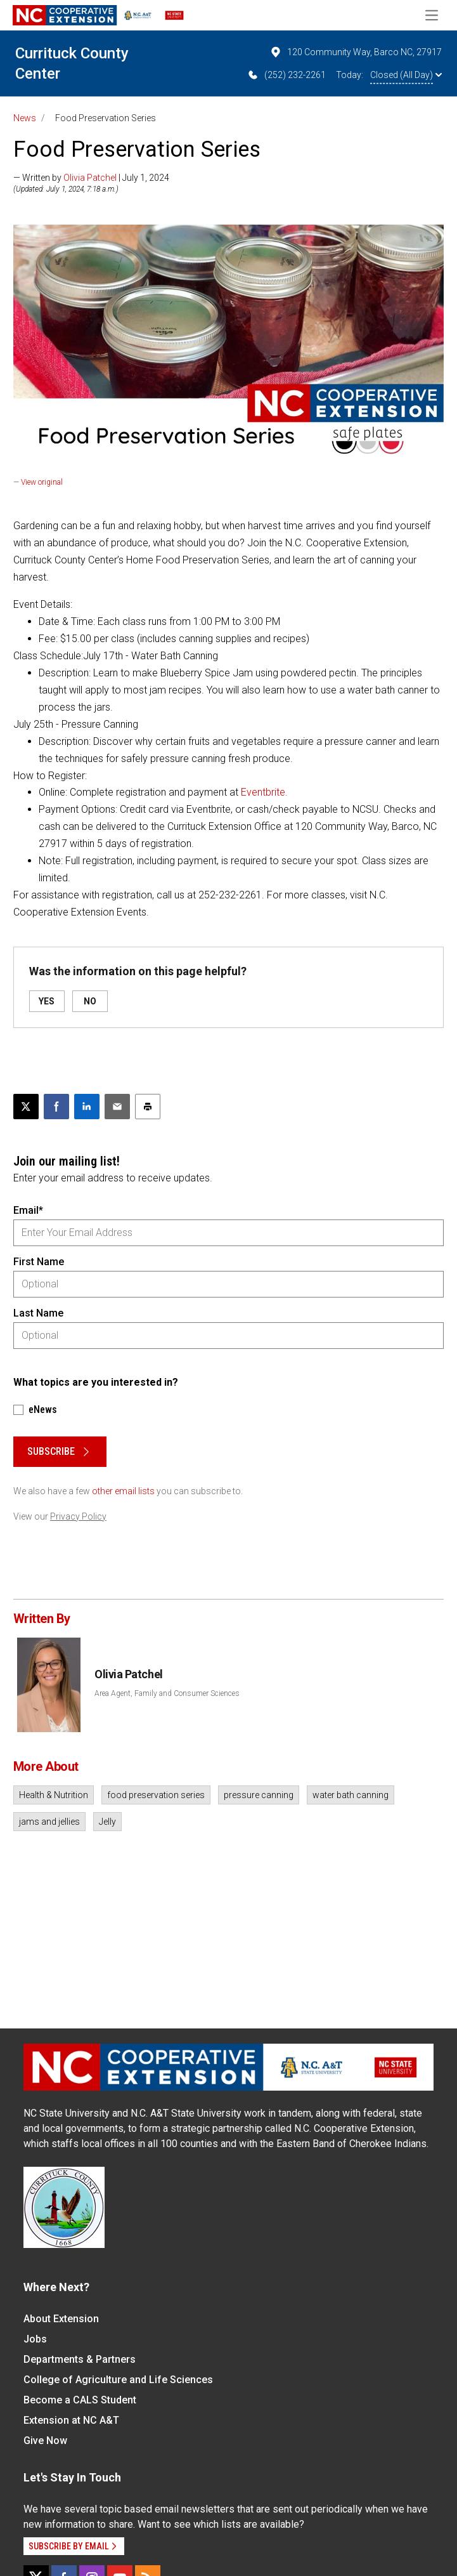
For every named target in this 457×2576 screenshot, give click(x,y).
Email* (28, 1210)
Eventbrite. (264, 792)
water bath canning (350, 1795)
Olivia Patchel (90, 178)
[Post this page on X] (26, 1106)
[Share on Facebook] (56, 1106)
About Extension (61, 2319)
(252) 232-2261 (286, 75)
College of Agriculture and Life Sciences (118, 2380)
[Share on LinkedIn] (87, 1106)
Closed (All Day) (406, 75)
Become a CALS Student (79, 2400)
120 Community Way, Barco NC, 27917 (355, 52)
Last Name (38, 1313)
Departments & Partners (79, 2359)
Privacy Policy (78, 1516)
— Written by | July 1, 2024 (91, 178)
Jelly (107, 1822)
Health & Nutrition (53, 1795)
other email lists (123, 1491)
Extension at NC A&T (71, 2420)
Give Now (45, 2441)
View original (42, 482)
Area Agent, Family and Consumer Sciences (167, 1693)
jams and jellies (49, 1822)
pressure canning (258, 1795)
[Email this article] (117, 1106)
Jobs (35, 2339)
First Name (38, 1262)
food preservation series (156, 1795)
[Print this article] (147, 1106)
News (24, 118)
